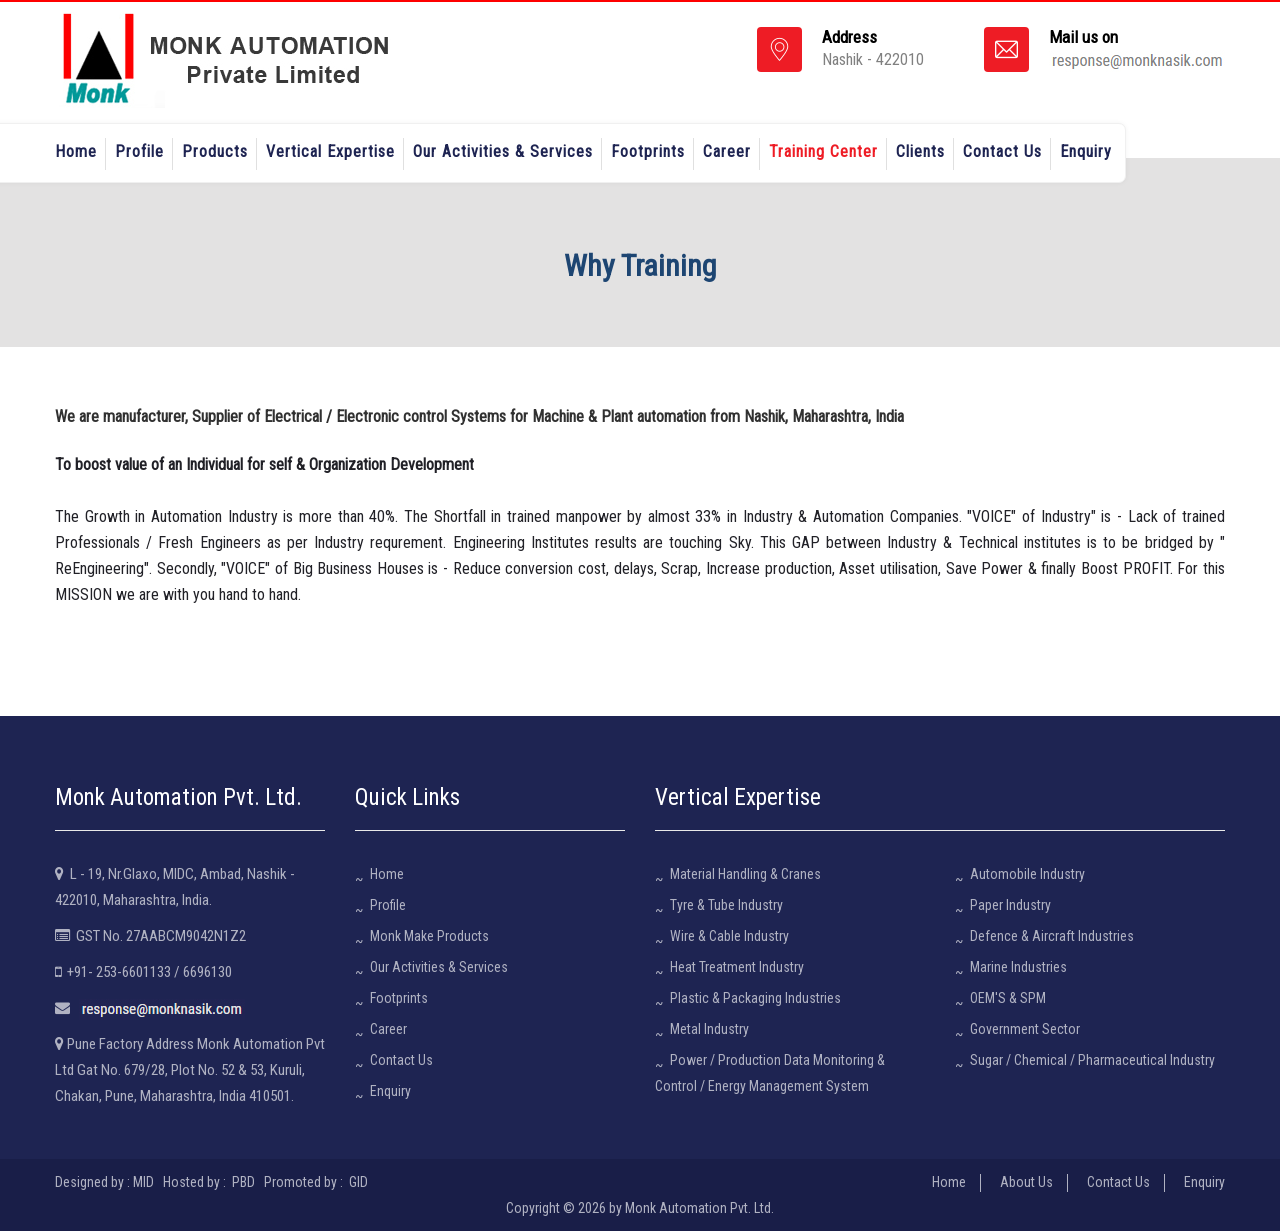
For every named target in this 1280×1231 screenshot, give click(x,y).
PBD (243, 1182)
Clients (920, 151)
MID (143, 1182)
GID (357, 1182)
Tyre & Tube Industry (726, 905)
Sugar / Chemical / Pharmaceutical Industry (1092, 1060)
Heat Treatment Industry (737, 967)
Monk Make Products (429, 936)
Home (76, 151)
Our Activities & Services (503, 151)
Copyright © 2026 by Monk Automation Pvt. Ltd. (640, 1208)
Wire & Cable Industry (729, 936)
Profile (139, 151)
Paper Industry (1010, 905)
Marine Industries (1018, 967)
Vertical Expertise (330, 151)
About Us (1026, 1182)
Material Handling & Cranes (745, 874)
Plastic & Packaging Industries (755, 998)
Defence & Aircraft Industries (1052, 936)
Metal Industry (709, 1029)
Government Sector (1025, 1029)
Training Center (823, 151)
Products (215, 151)
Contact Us (1002, 151)
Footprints (648, 151)
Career (727, 151)
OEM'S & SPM (1008, 998)
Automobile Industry (1027, 874)
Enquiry (1086, 151)
